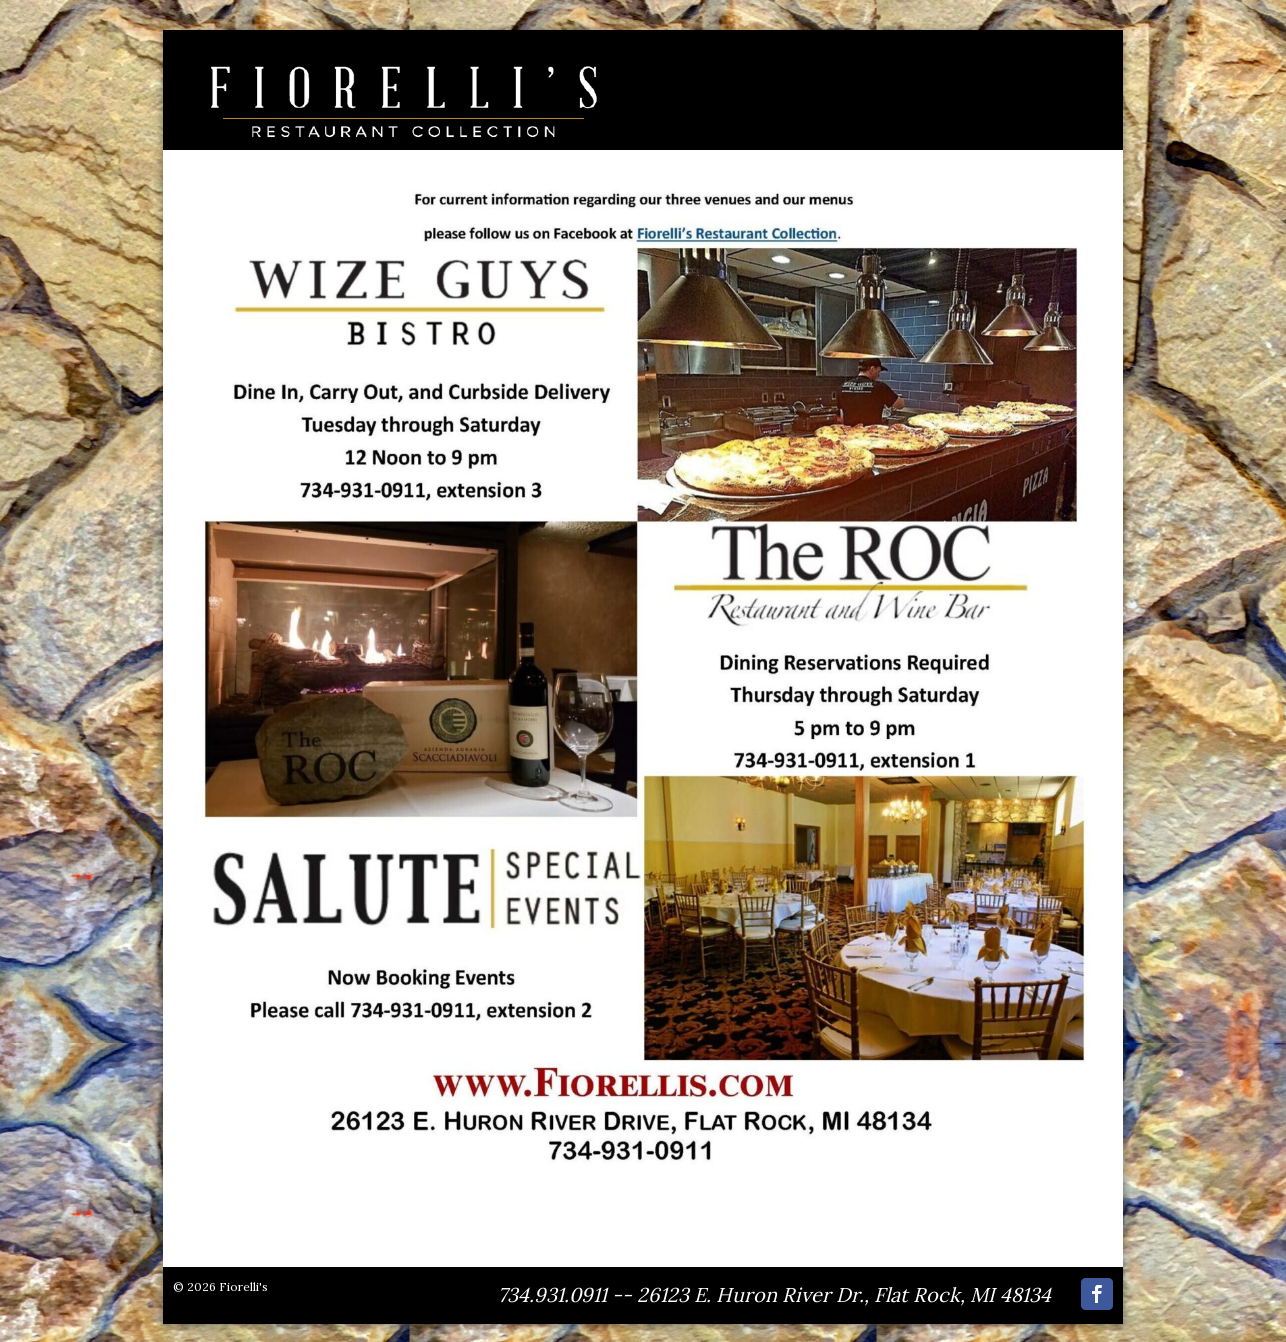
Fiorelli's (243, 1286)
